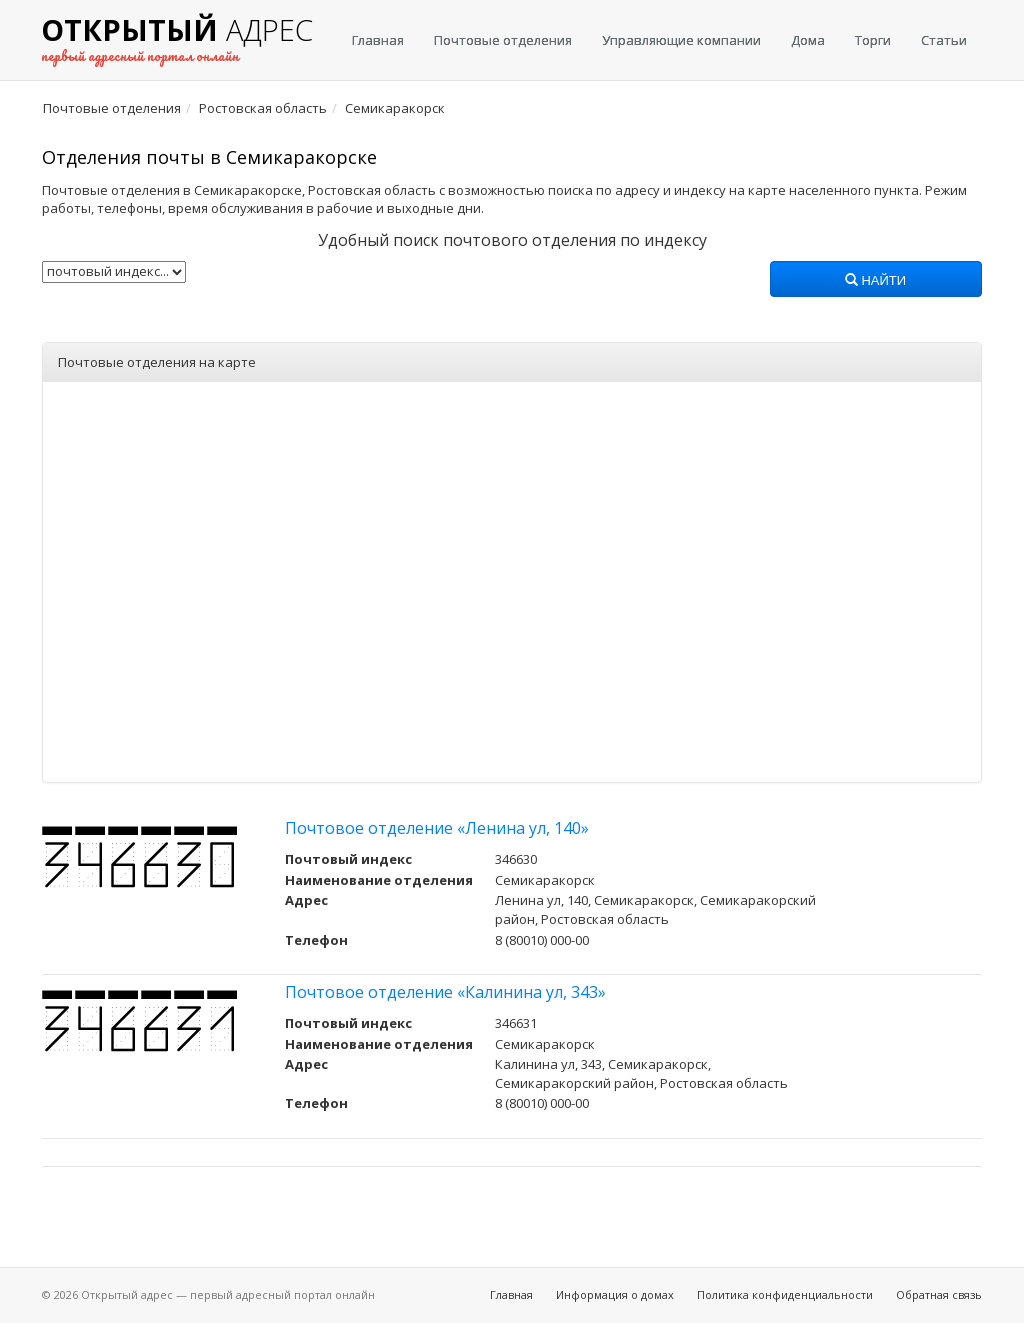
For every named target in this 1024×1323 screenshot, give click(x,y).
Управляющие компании (681, 40)
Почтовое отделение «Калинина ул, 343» (445, 992)
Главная (378, 40)
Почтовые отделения (503, 40)
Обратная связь (939, 1294)
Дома (808, 40)
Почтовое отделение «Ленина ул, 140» (437, 828)
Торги (873, 40)
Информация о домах (615, 1294)
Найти (875, 281)
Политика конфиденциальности (785, 1294)
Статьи (944, 40)
